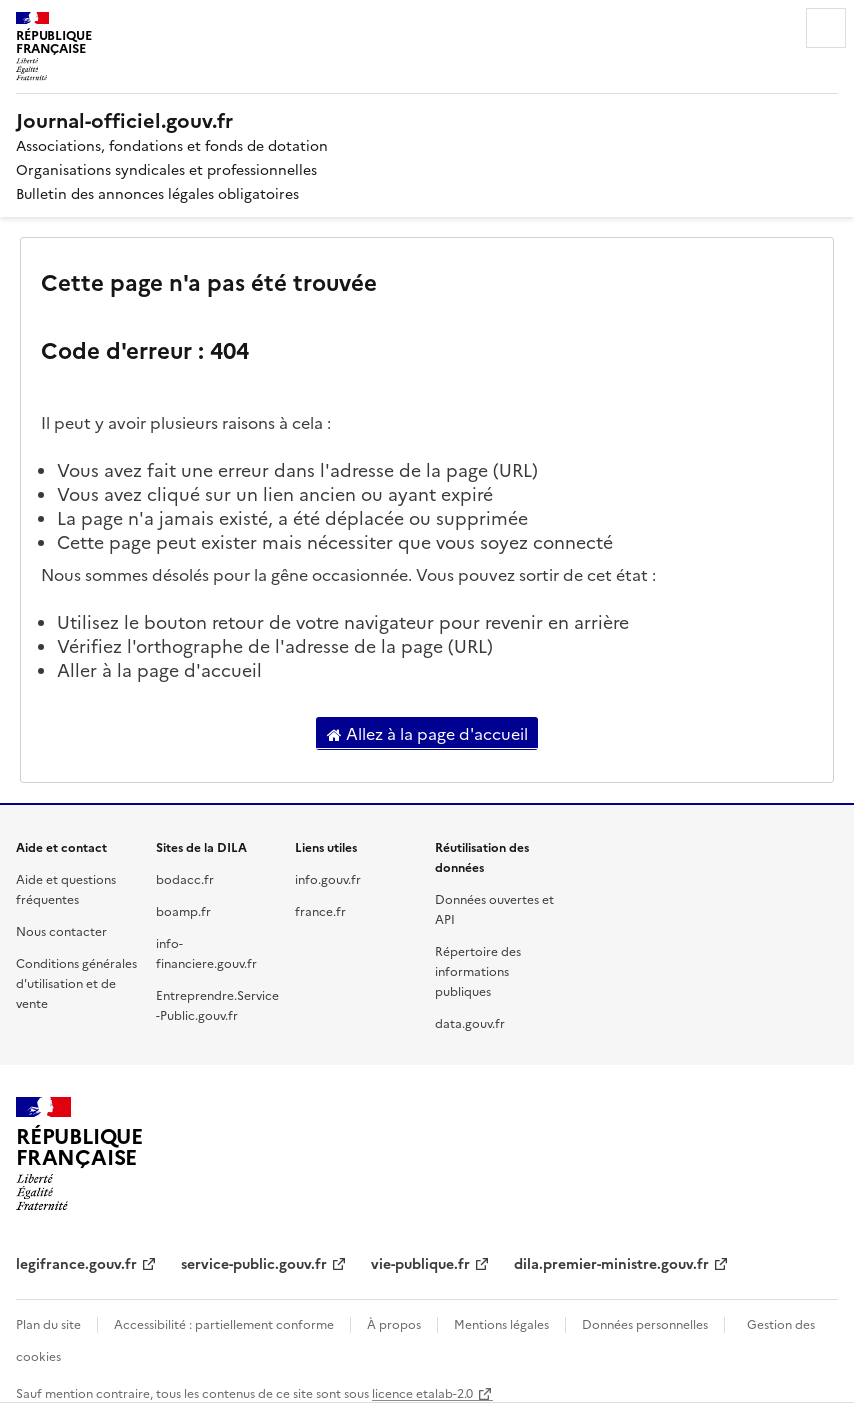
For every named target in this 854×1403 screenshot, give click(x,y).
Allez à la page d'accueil (427, 734)
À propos (394, 1323)
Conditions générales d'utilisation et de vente (76, 982)
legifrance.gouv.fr (76, 1263)
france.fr (320, 910)
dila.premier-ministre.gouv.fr (611, 1263)
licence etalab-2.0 (422, 1392)
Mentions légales (501, 1323)
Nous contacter (61, 930)
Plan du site (48, 1323)
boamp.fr (183, 910)
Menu (826, 28)
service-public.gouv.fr (254, 1263)
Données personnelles (645, 1323)
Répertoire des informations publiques (478, 970)
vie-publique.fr (420, 1263)
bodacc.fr (185, 878)
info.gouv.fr (328, 878)
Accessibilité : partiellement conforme (224, 1323)
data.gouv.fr (470, 1022)
